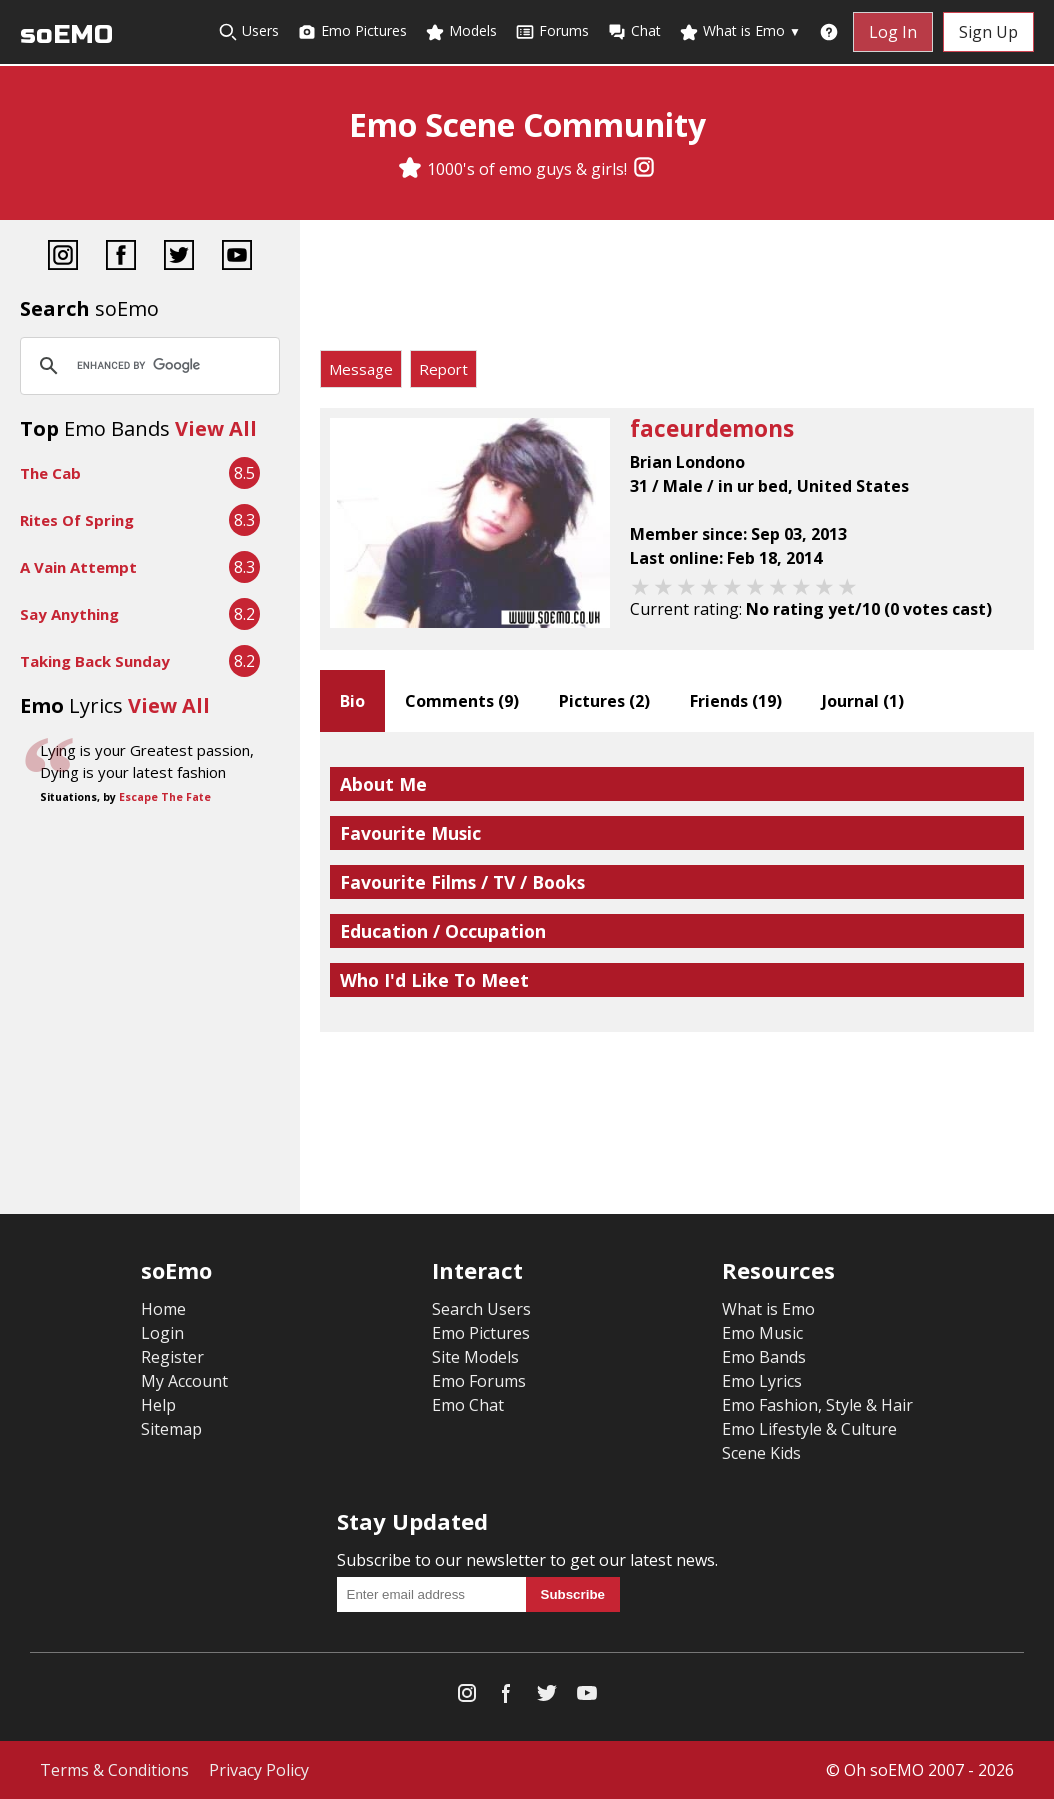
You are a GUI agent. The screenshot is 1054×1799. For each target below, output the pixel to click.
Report (443, 369)
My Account (184, 1381)
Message (361, 369)
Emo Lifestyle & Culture (809, 1429)
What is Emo (740, 31)
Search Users (481, 1309)
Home (163, 1309)
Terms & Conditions (114, 1770)
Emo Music (762, 1333)
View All (216, 428)
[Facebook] (121, 257)
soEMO (66, 34)
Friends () (736, 701)
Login (162, 1333)
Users (248, 31)
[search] (147, 366)
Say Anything (69, 614)
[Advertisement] (677, 290)
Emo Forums (479, 1381)
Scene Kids (761, 1453)
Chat (634, 31)
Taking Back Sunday (95, 661)
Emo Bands (764, 1357)
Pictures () (604, 701)
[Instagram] (644, 169)
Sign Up (988, 32)
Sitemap (171, 1429)
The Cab (50, 473)
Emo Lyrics (762, 1381)
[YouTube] (237, 257)
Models (461, 31)
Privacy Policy (259, 1770)
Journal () (863, 701)
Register (172, 1357)
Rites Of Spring (77, 520)
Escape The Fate (165, 797)
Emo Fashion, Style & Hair (817, 1405)
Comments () (462, 701)
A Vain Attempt (78, 567)
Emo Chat (468, 1405)
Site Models (475, 1357)
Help (158, 1405)
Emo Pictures (352, 31)
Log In (893, 32)
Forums (552, 31)
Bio (352, 701)
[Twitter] (179, 257)
